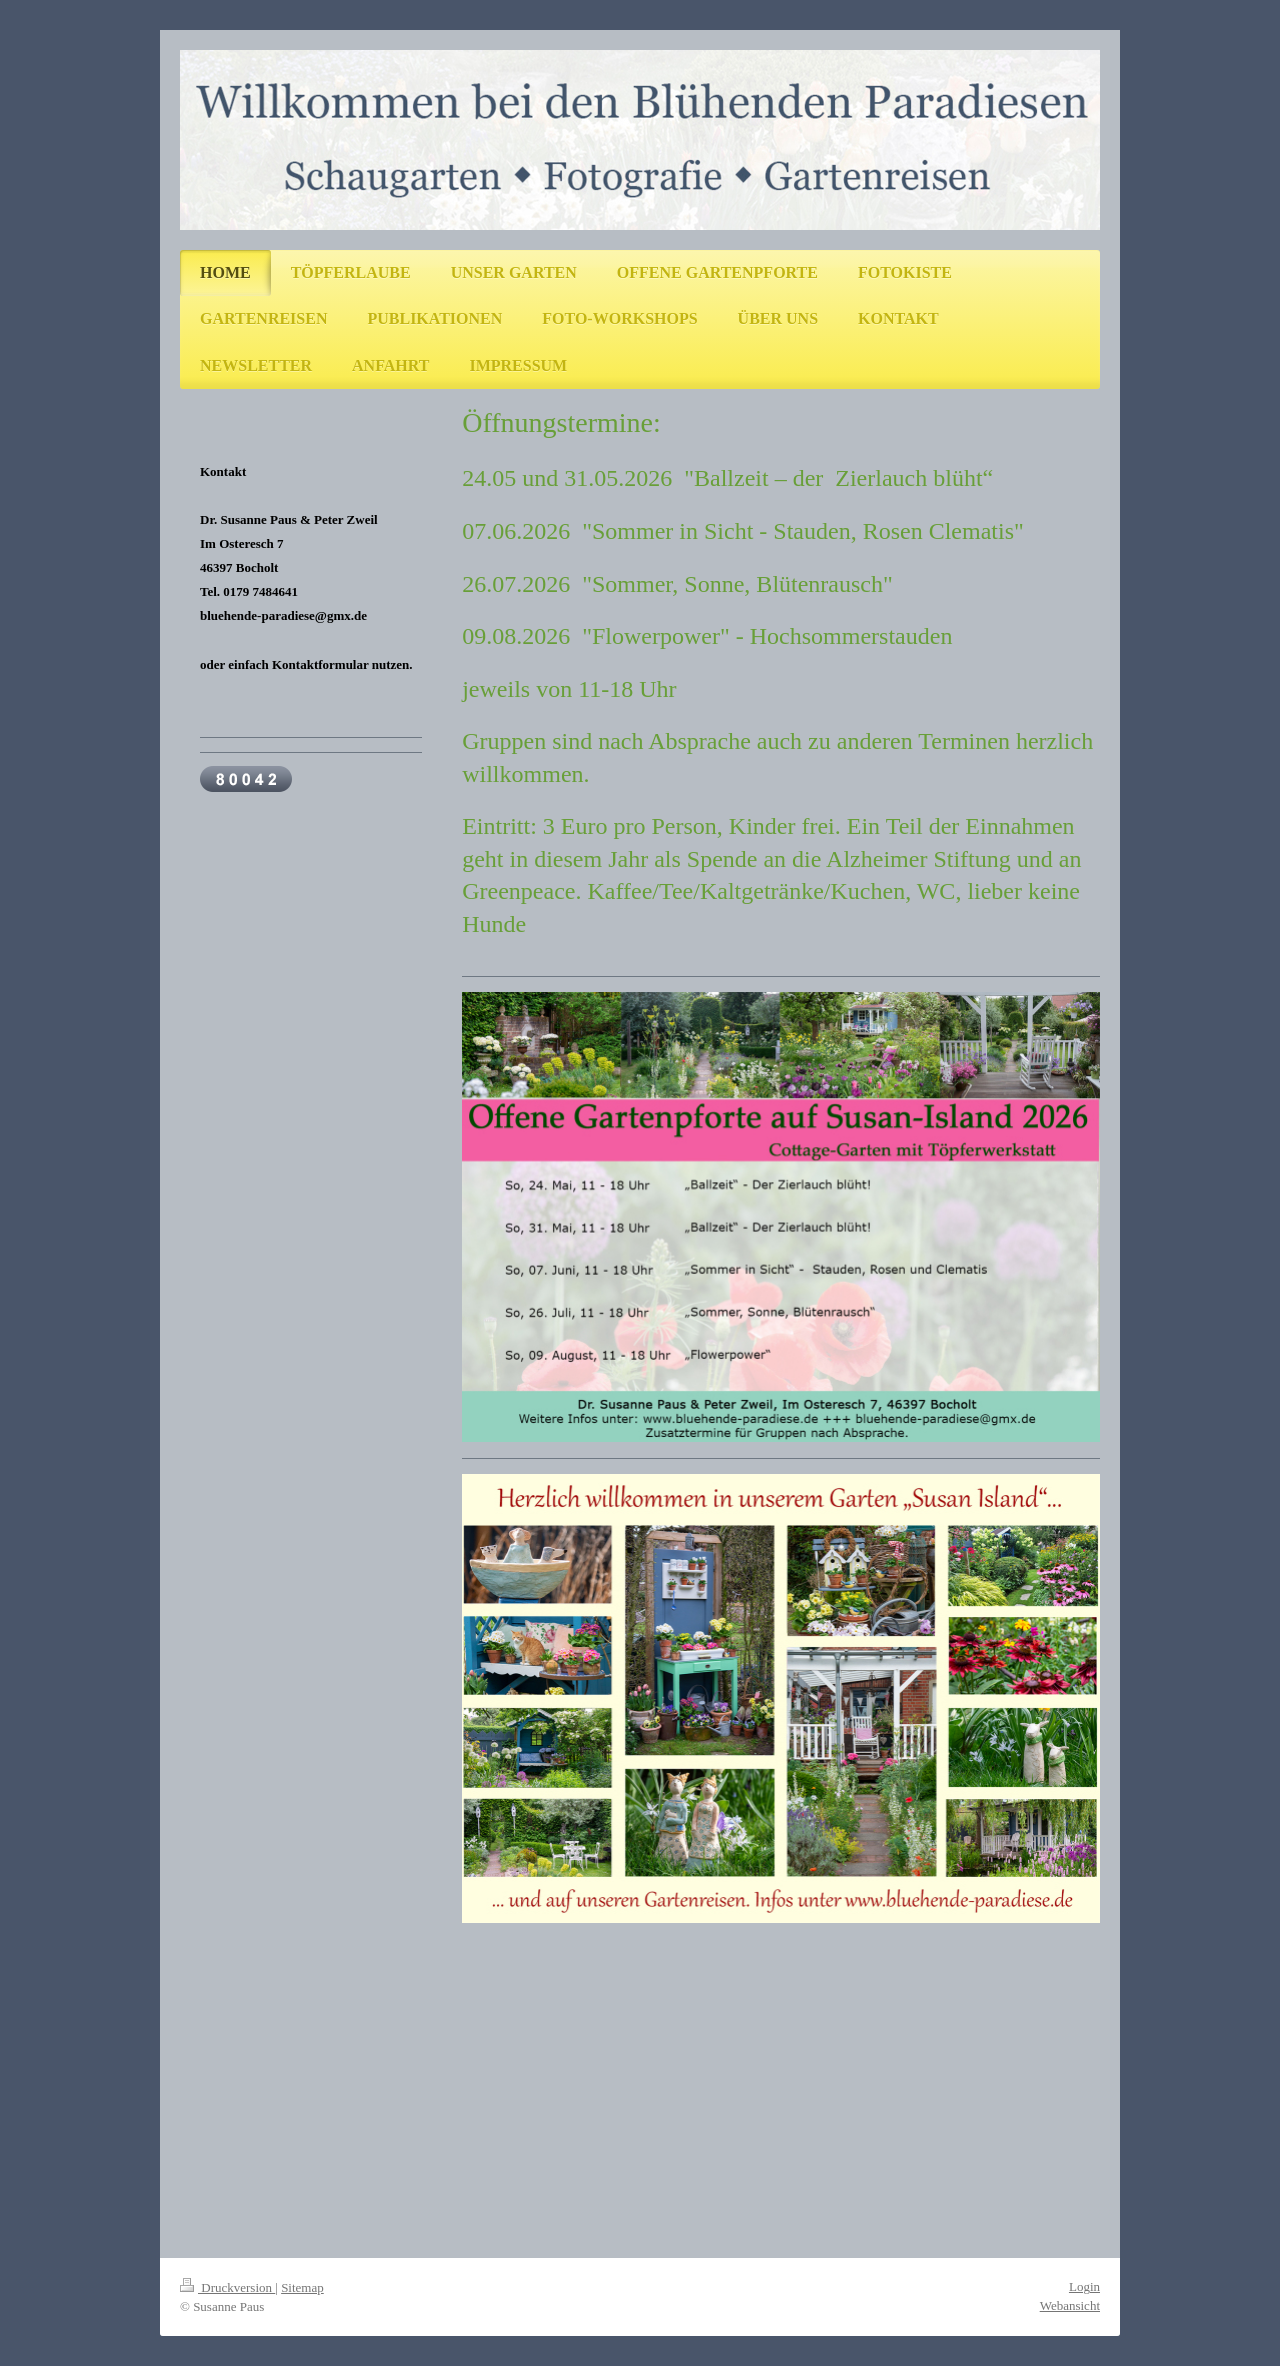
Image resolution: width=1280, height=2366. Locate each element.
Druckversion (227, 2287)
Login (1084, 2286)
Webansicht (1070, 2305)
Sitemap (302, 2287)
